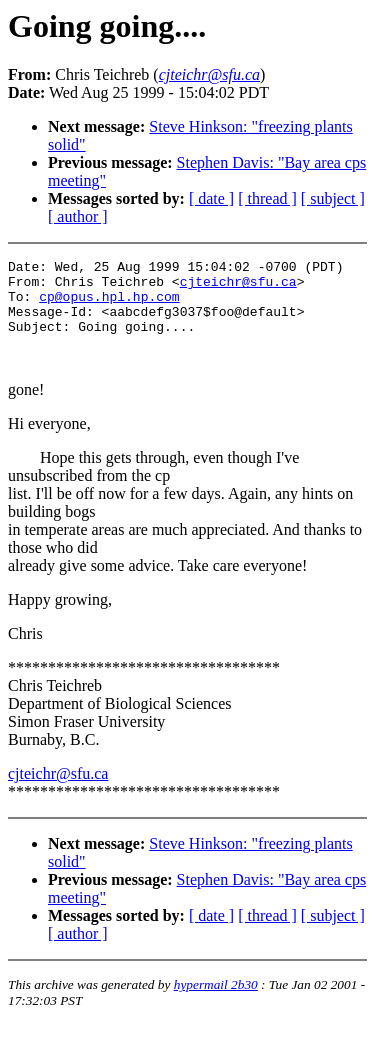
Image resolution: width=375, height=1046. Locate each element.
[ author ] (78, 216)
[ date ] (211, 198)
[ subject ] (333, 198)
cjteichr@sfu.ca (238, 287)
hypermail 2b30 (216, 1005)
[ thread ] (267, 198)
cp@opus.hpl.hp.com (109, 305)
